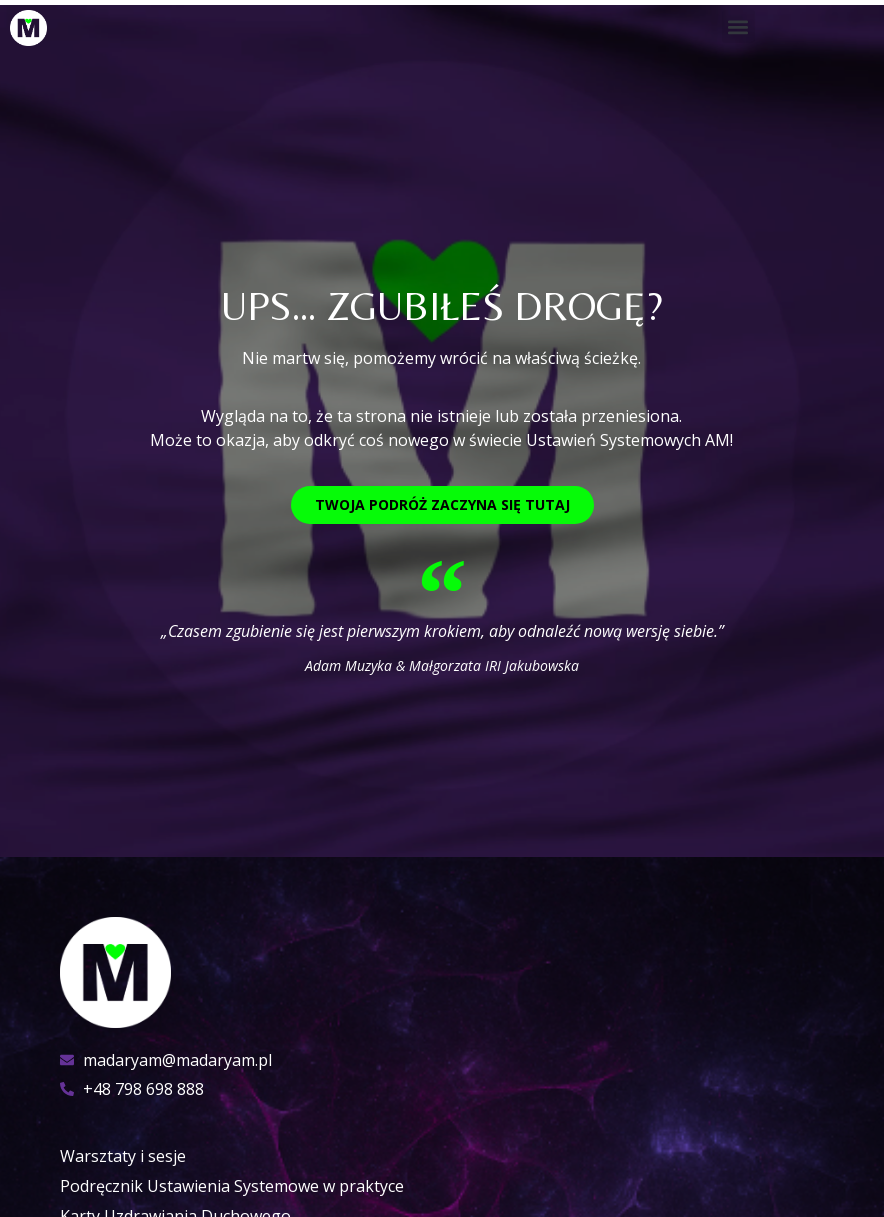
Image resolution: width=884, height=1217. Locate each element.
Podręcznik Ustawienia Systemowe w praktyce (232, 1186)
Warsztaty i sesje (123, 1156)
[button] (738, 26)
